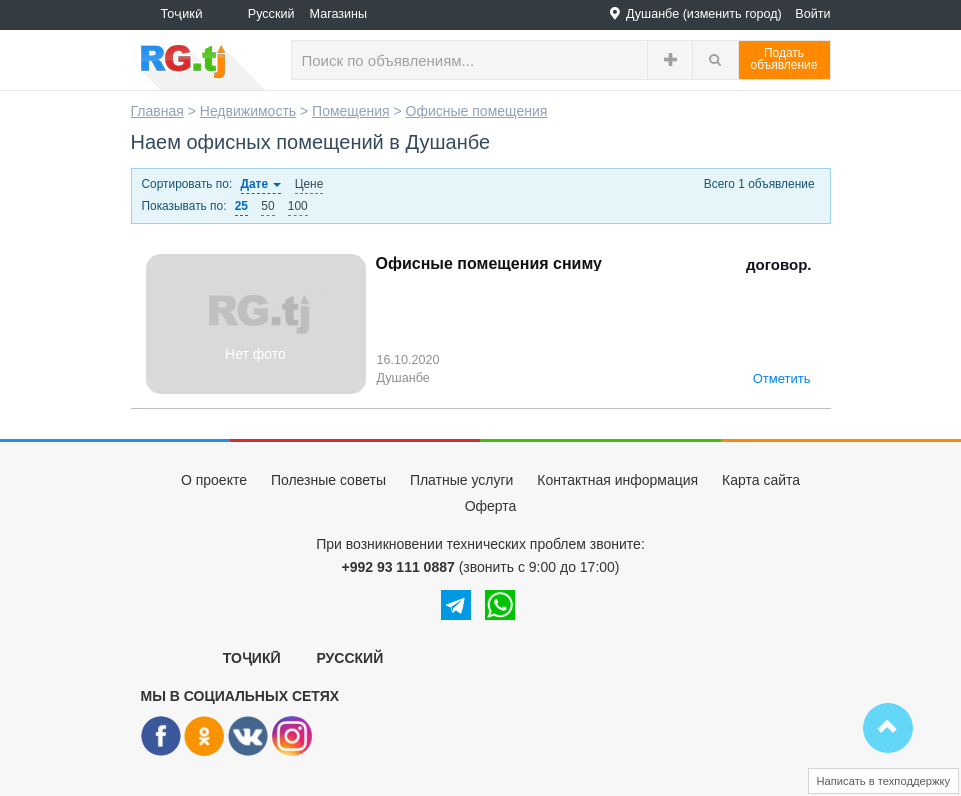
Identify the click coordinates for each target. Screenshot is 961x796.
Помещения (351, 111)
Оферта (491, 506)
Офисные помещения (477, 111)
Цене (309, 184)
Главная (157, 111)
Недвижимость (248, 111)
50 (267, 206)
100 (298, 206)
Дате (261, 184)
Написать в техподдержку (884, 781)
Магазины (339, 14)
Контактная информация (617, 480)
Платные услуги (462, 480)
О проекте (214, 480)
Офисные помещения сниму (489, 263)
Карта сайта (761, 480)
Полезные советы (328, 480)
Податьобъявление (784, 59)
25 (241, 206)
